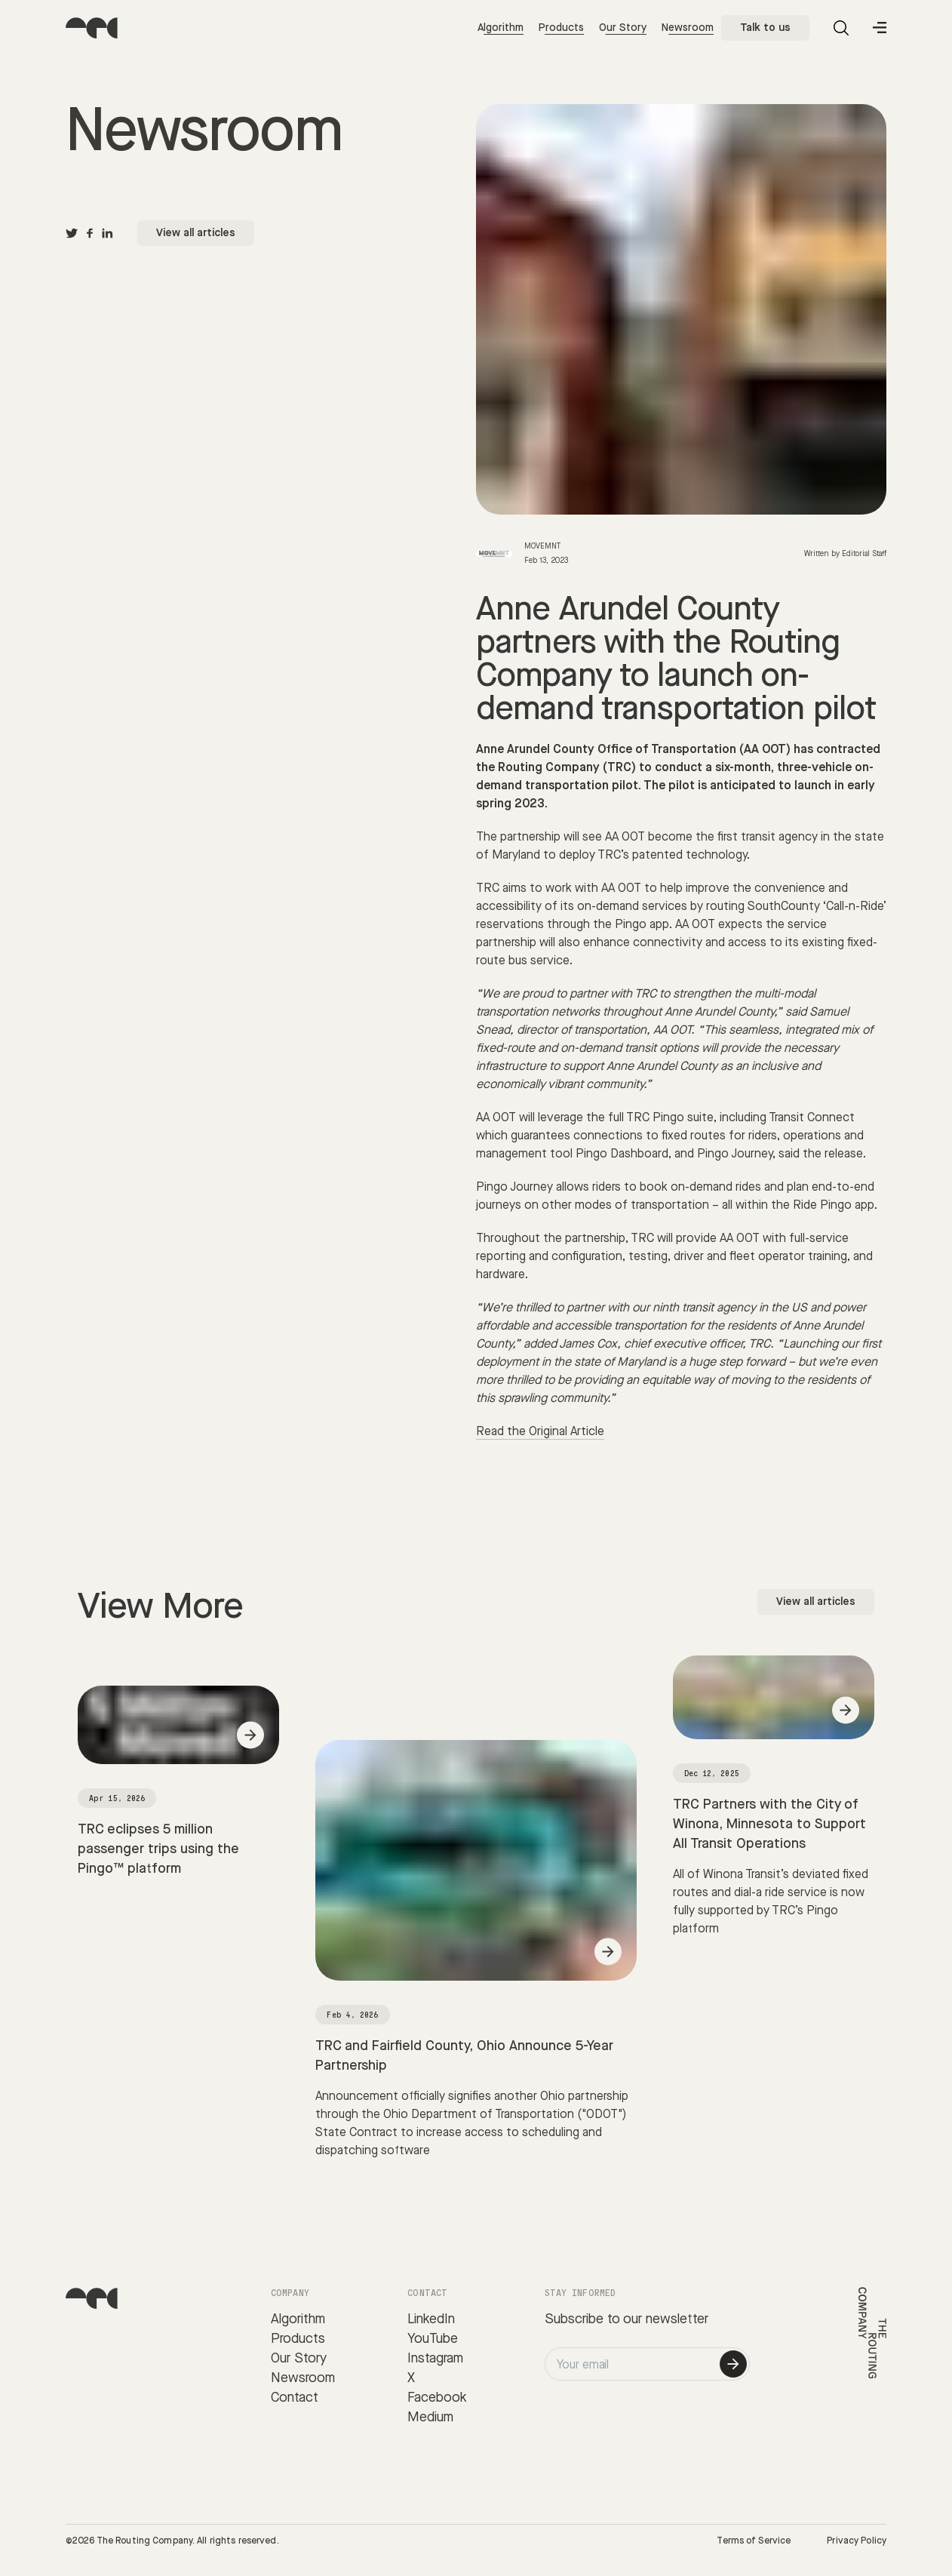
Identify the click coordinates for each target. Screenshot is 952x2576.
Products (561, 28)
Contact (294, 2397)
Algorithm (501, 28)
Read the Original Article (540, 1432)
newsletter (677, 2319)
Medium (430, 2417)
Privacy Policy (856, 2541)
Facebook (437, 2397)
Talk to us (765, 28)
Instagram (435, 2358)
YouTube (432, 2339)
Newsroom (688, 28)
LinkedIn (431, 2319)
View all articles (195, 233)
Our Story (622, 28)
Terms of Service (754, 2541)
